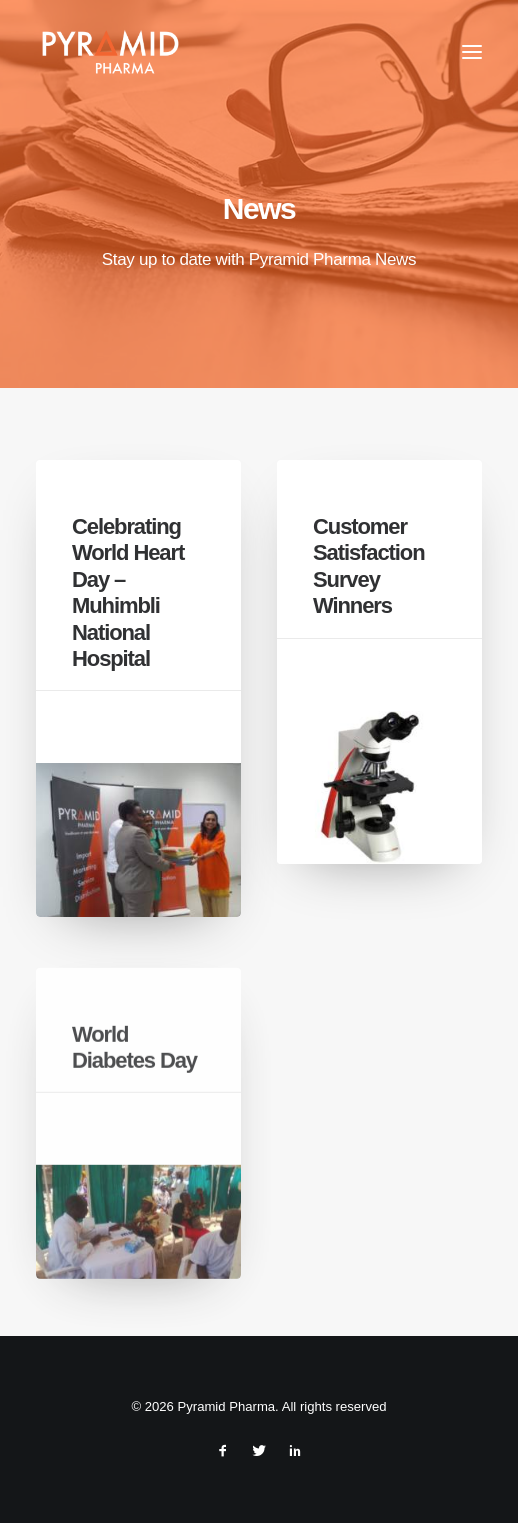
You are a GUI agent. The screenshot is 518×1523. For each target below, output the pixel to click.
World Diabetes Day (134, 1103)
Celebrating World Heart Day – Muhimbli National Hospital (128, 592)
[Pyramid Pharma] (108, 52)
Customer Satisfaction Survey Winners (369, 566)
